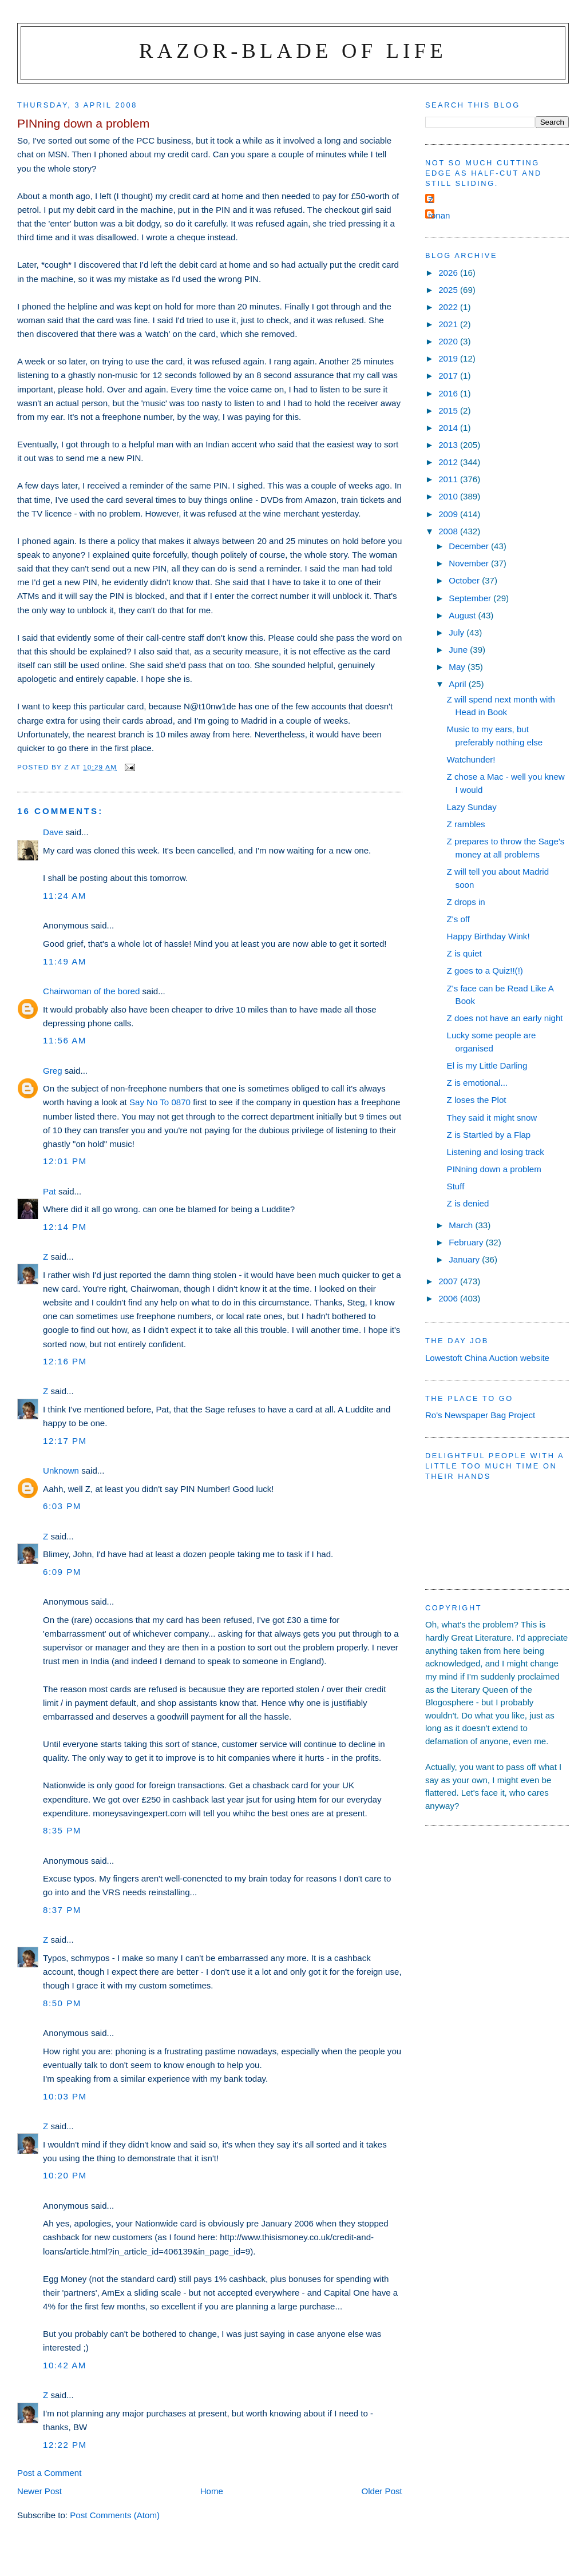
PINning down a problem (494, 1169)
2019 (449, 358)
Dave (53, 832)
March (462, 1225)
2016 (449, 393)
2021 (449, 324)
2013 (449, 445)
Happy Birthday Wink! (488, 936)
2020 (449, 341)
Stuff (456, 1186)
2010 (449, 496)
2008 (449, 531)
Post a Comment (49, 2473)
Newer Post (39, 2491)
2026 (449, 272)
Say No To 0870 (160, 1102)
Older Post (382, 2491)
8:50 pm (62, 2003)
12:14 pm (65, 1227)
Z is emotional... (477, 1082)
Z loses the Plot (476, 1100)
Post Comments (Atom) (115, 2515)
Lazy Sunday (472, 807)
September (471, 598)
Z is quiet (464, 953)
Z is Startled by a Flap (489, 1135)
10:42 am (64, 2365)
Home (211, 2491)
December (470, 546)
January (465, 1259)
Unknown (61, 1470)
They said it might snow (492, 1117)
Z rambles (466, 824)
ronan (439, 215)
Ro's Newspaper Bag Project (480, 1415)
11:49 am (64, 961)
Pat (49, 1191)
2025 (449, 290)
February (467, 1242)
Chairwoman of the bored (91, 991)
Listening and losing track (495, 1152)
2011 (449, 479)
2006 (449, 1298)
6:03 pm (62, 1506)
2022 (449, 307)
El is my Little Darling (487, 1065)
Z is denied (468, 1203)
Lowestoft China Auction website (487, 1358)
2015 (449, 410)
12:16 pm (65, 1361)
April (458, 684)
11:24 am (64, 895)
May (458, 667)
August (463, 615)
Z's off (458, 919)
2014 (449, 427)
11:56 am (64, 1040)
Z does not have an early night (505, 1018)
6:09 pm (62, 1572)
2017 (449, 375)
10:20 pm (65, 2175)
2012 (449, 462)
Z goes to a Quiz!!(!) (485, 970)
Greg (52, 1070)
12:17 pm (65, 1441)
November (470, 563)
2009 (449, 514)
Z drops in (466, 902)
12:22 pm (65, 2445)
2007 (449, 1281)
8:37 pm (62, 1910)
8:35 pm (62, 1830)
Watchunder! (471, 759)
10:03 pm (65, 2096)
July (457, 632)
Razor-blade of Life (293, 50)
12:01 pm (65, 1161)
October (465, 580)
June (459, 649)
